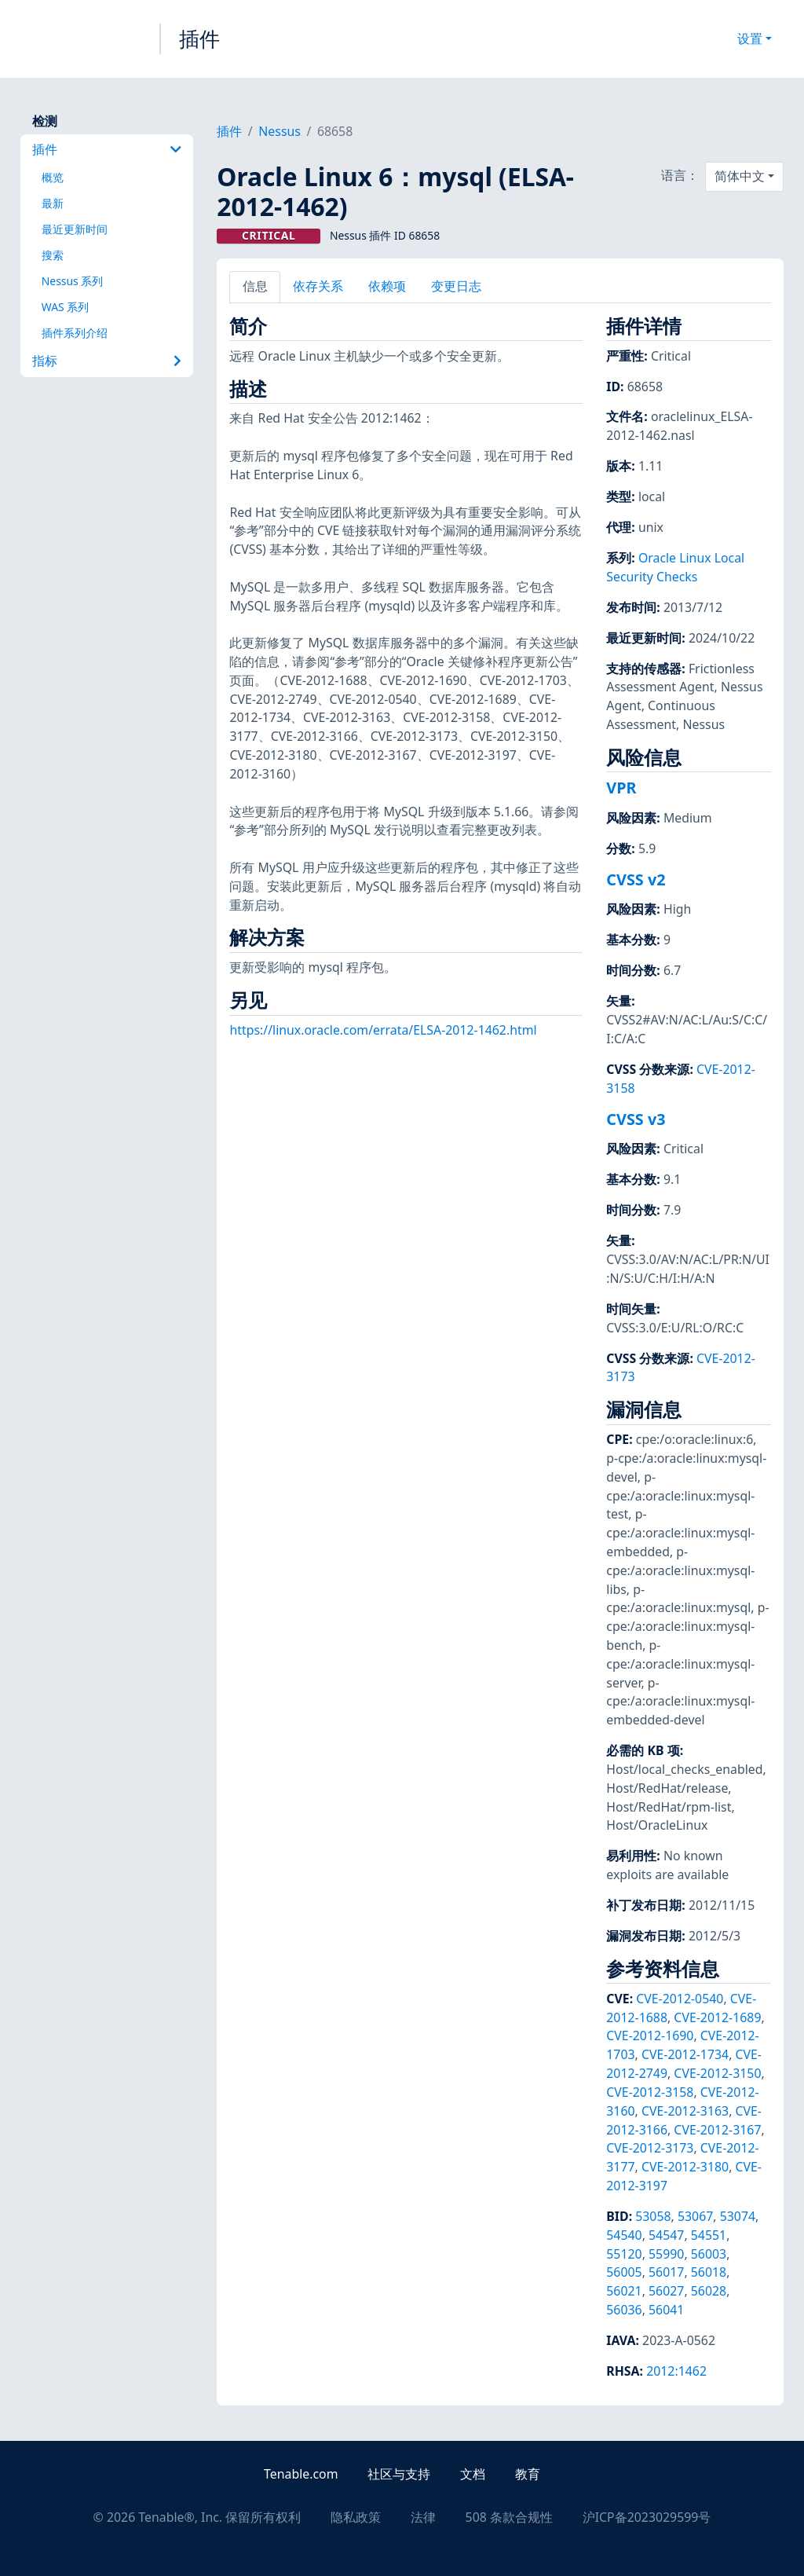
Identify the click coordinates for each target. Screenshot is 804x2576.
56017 (666, 2272)
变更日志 (456, 286)
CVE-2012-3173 (649, 2147)
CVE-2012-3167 (717, 2129)
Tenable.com (301, 2474)
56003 (708, 2254)
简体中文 (739, 176)
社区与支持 (398, 2474)
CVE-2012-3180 (685, 2166)
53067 (695, 2216)
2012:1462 (676, 2371)
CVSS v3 (635, 1119)
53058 (653, 2216)
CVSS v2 (635, 879)
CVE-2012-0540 (679, 1998)
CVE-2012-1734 (685, 2054)
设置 (749, 38)
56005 (623, 2272)
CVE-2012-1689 (717, 2017)
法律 (423, 2517)
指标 (106, 360)
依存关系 (318, 286)
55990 (666, 2254)
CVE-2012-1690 (649, 2035)
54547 (666, 2235)
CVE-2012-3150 (717, 2073)
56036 (623, 2309)
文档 (472, 2474)
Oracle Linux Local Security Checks (675, 567)
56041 (666, 2309)
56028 (708, 2290)
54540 (623, 2235)
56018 (708, 2272)
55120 (623, 2254)
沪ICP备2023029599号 (647, 2517)
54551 (708, 2235)
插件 (199, 38)
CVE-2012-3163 (685, 2111)
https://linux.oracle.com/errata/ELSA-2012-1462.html (382, 1030)
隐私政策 (356, 2517)
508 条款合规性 (509, 2517)
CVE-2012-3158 (649, 2092)
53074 (737, 2216)
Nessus (279, 131)
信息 (255, 286)
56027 (666, 2290)
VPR (621, 787)
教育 (527, 2474)
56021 (623, 2290)
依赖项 (387, 286)
